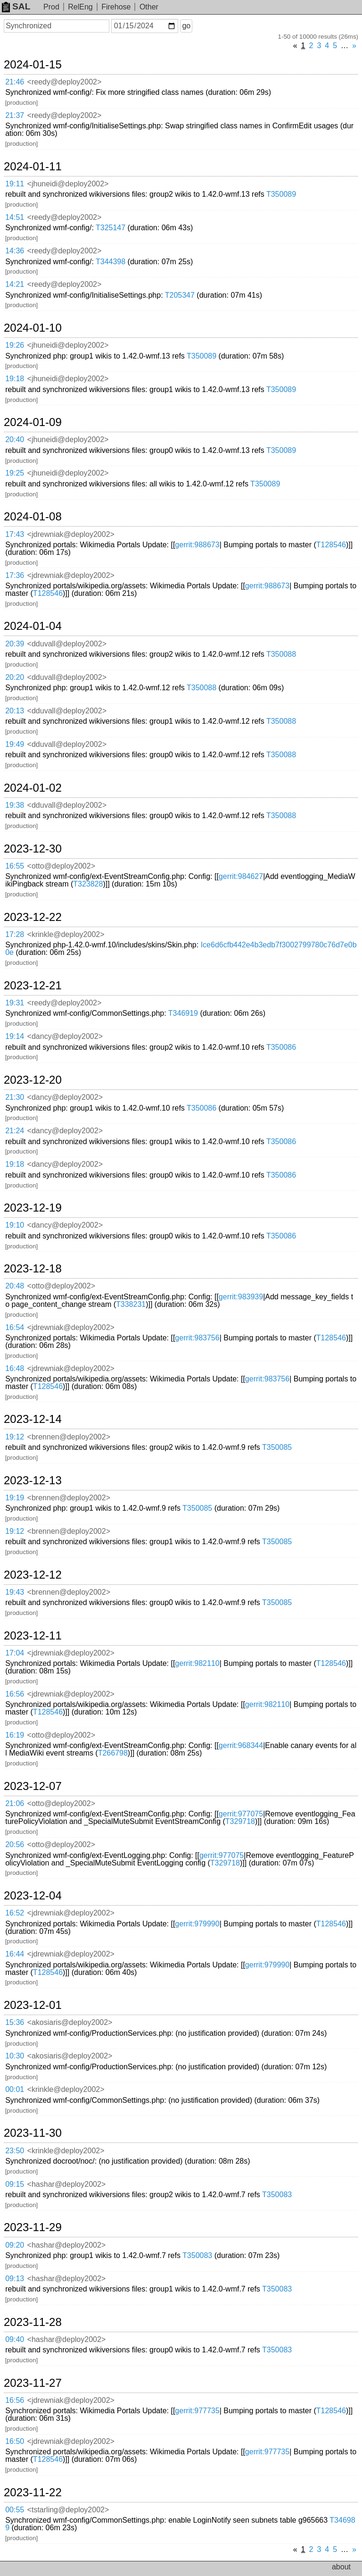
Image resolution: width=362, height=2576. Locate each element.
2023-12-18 (33, 1268)
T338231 (131, 1304)
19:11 (14, 184)
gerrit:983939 (241, 1297)
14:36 (14, 251)
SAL (16, 6)
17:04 (14, 1653)
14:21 (14, 284)
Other (149, 7)
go (186, 26)
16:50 (14, 2441)
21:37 (14, 115)
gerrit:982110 (197, 1663)
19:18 (14, 379)
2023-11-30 (33, 2133)
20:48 (14, 1286)
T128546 (331, 545)
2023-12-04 (33, 1895)
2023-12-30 (33, 849)
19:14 (14, 1036)
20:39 (14, 644)
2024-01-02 (33, 788)
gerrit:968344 (241, 1745)
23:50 (14, 2151)
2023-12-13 (33, 1480)
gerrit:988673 (197, 545)
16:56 (14, 1694)
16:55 (14, 866)
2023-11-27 (33, 2383)
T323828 (88, 884)
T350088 (281, 654)
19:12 (14, 1437)
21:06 (14, 1803)
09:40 (14, 2339)
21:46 (14, 82)
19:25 (14, 473)
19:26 (14, 345)
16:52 (14, 1913)
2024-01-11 (33, 166)
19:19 (14, 1498)
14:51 (14, 217)
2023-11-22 (33, 2492)
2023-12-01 (33, 2005)
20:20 (14, 677)
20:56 (14, 1844)
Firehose (116, 7)
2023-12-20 (33, 1080)
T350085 (277, 1447)
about (341, 2567)
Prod (51, 7)
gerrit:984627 (241, 876)
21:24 (14, 1131)
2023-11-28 (33, 2322)
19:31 (14, 1003)
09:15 (14, 2184)
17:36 (14, 575)
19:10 (14, 1225)
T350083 (277, 2195)
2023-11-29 (33, 2227)
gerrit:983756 (197, 1338)
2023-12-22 (33, 917)
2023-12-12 (33, 1575)
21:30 (14, 1097)
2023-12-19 (33, 1208)
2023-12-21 (33, 985)
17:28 (14, 934)
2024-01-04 (33, 626)
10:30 (14, 2056)
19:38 (14, 805)
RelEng (80, 7)
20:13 (14, 711)
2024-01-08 (33, 516)
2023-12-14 (33, 1419)
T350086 (281, 1047)
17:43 (14, 534)
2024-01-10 (33, 328)
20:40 (14, 439)
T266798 (113, 1753)
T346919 (183, 1013)
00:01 (14, 2089)
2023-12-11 (33, 1635)
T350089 (281, 194)
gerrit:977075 (241, 1814)
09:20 (14, 2245)
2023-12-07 (33, 1786)
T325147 (110, 228)
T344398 (110, 262)
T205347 (180, 295)
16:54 (14, 1327)
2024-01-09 (33, 422)
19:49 (14, 744)
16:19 (14, 1735)
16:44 (14, 1954)
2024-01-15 (33, 64)
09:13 (14, 2279)
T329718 (240, 1821)
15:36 (14, 2022)
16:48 (14, 1368)
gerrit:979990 (197, 1924)
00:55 (14, 2510)
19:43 (14, 1592)
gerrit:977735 (197, 2411)
